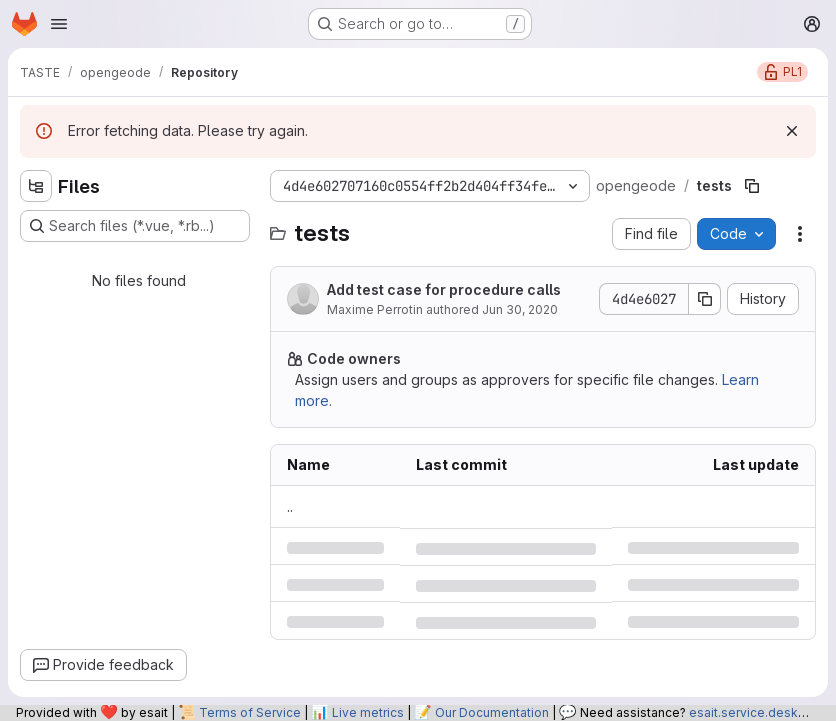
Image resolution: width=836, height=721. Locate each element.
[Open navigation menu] (59, 24)
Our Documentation (492, 712)
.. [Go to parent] (290, 506)
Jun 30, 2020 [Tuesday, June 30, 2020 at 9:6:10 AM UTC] (520, 309)
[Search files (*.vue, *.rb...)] (135, 226)
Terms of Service (250, 712)
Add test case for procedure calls (444, 289)
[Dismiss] (792, 131)
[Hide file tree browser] (36, 186)
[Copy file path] (752, 186)
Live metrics (368, 712)
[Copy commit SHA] (705, 299)
